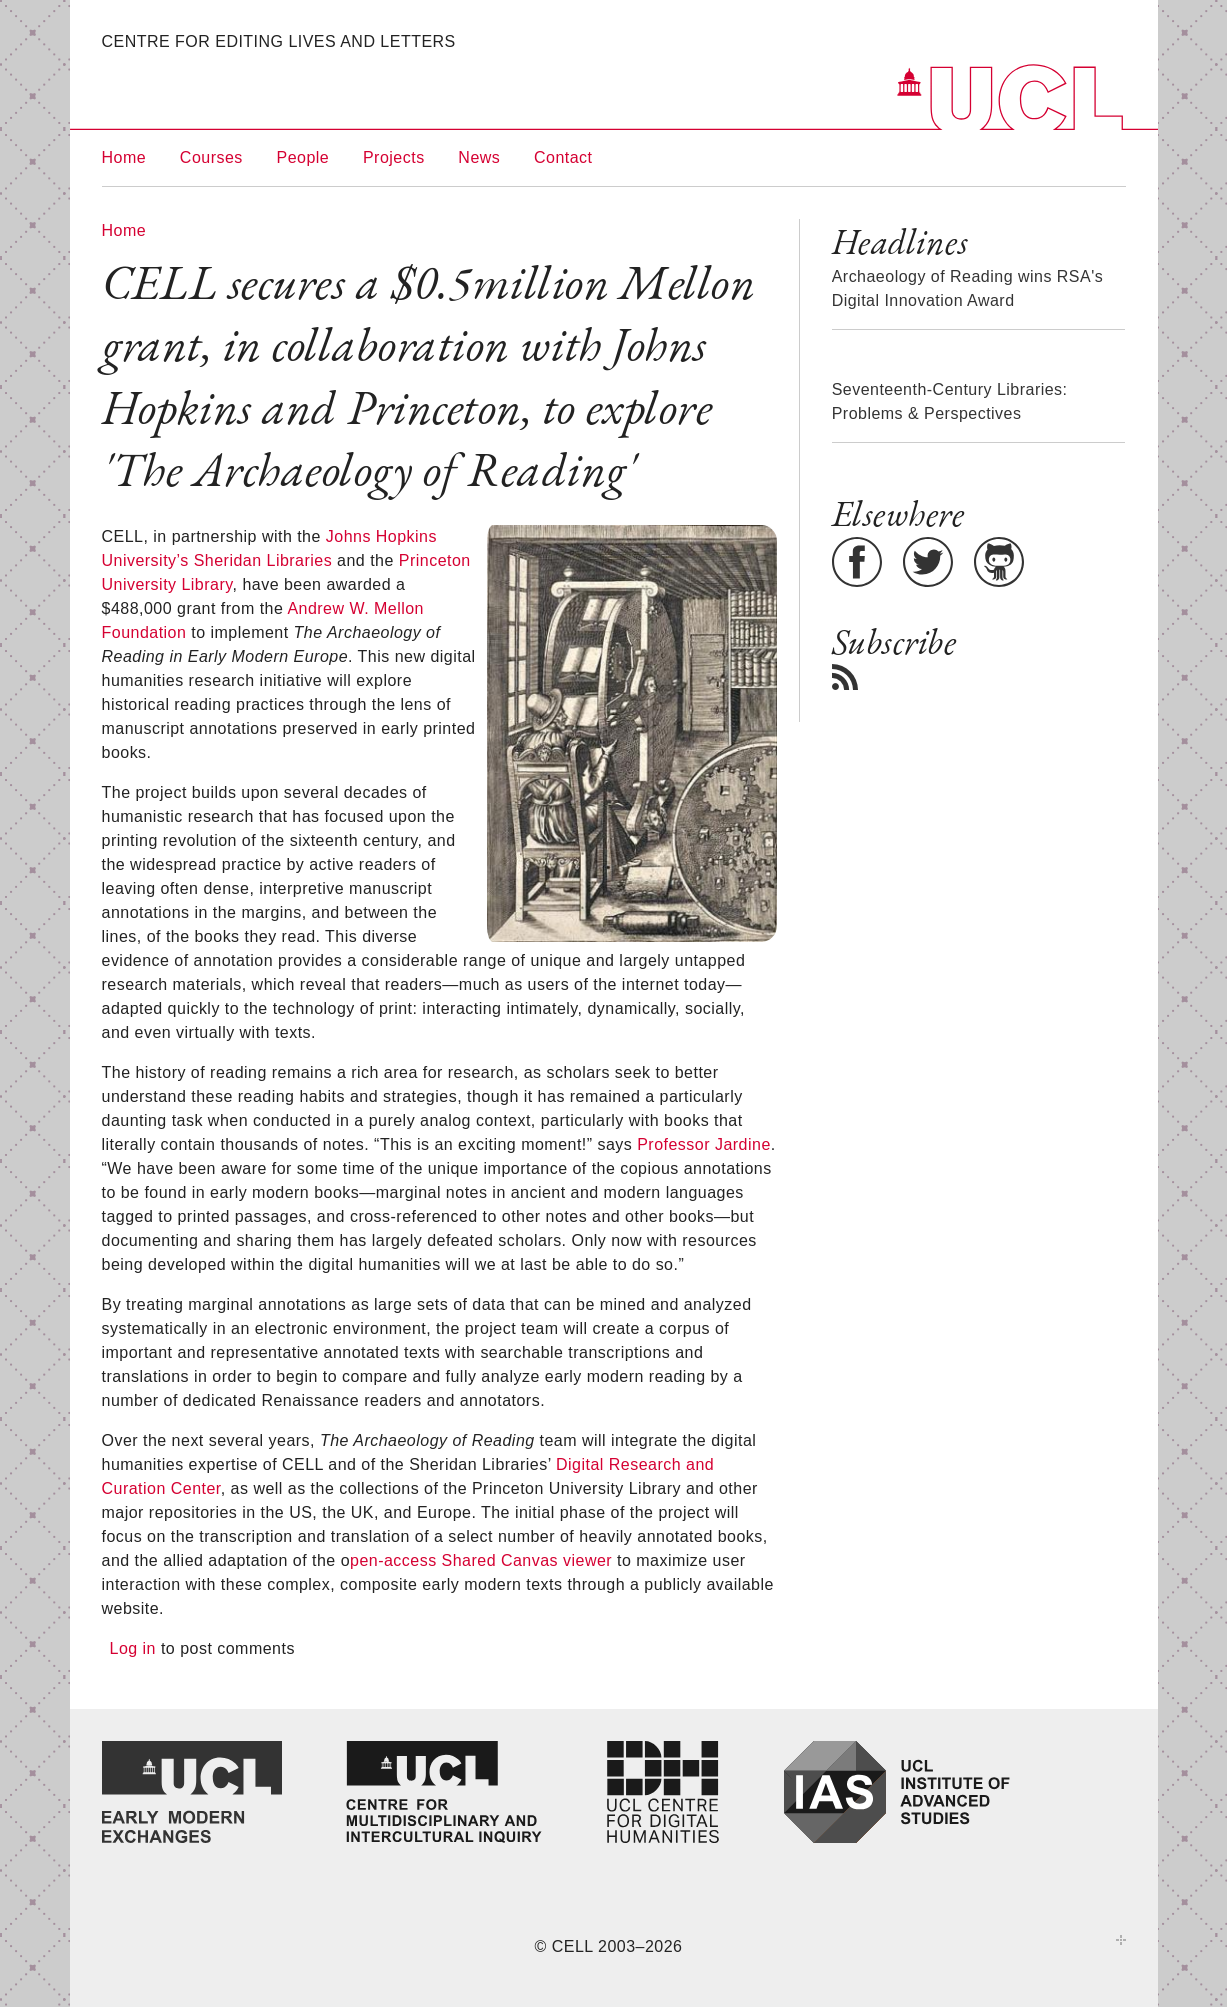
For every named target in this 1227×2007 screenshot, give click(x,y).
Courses (211, 157)
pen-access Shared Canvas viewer (481, 1560)
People (303, 157)
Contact (563, 157)
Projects (394, 157)
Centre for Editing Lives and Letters (279, 41)
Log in (133, 1648)
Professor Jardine (704, 1144)
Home (124, 157)
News (479, 157)
